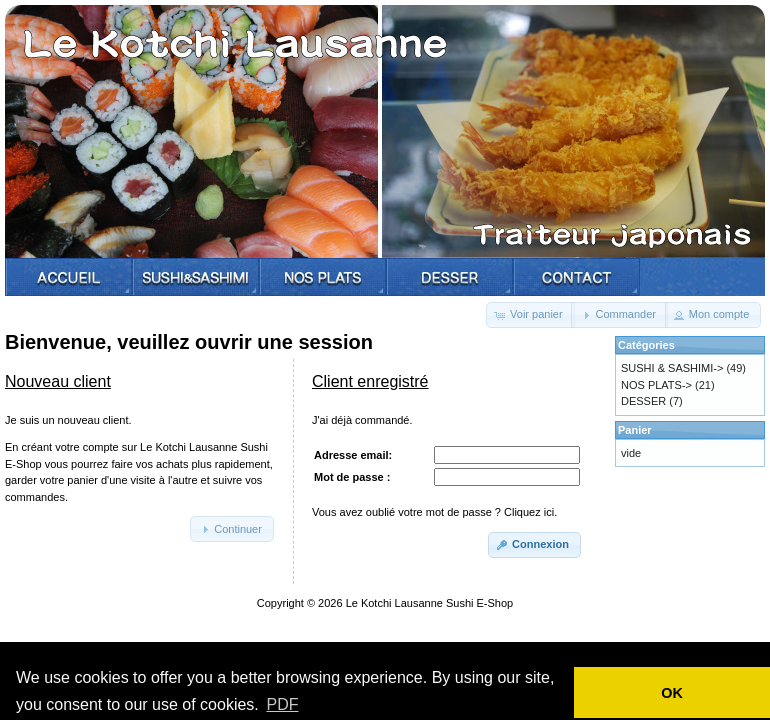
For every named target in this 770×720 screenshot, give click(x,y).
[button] (530, 315)
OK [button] (672, 693)
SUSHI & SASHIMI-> (672, 368)
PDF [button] (282, 704)
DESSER (643, 401)
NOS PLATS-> (656, 385)
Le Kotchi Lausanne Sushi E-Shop (430, 603)
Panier (635, 430)
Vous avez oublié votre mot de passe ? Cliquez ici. (434, 512)
